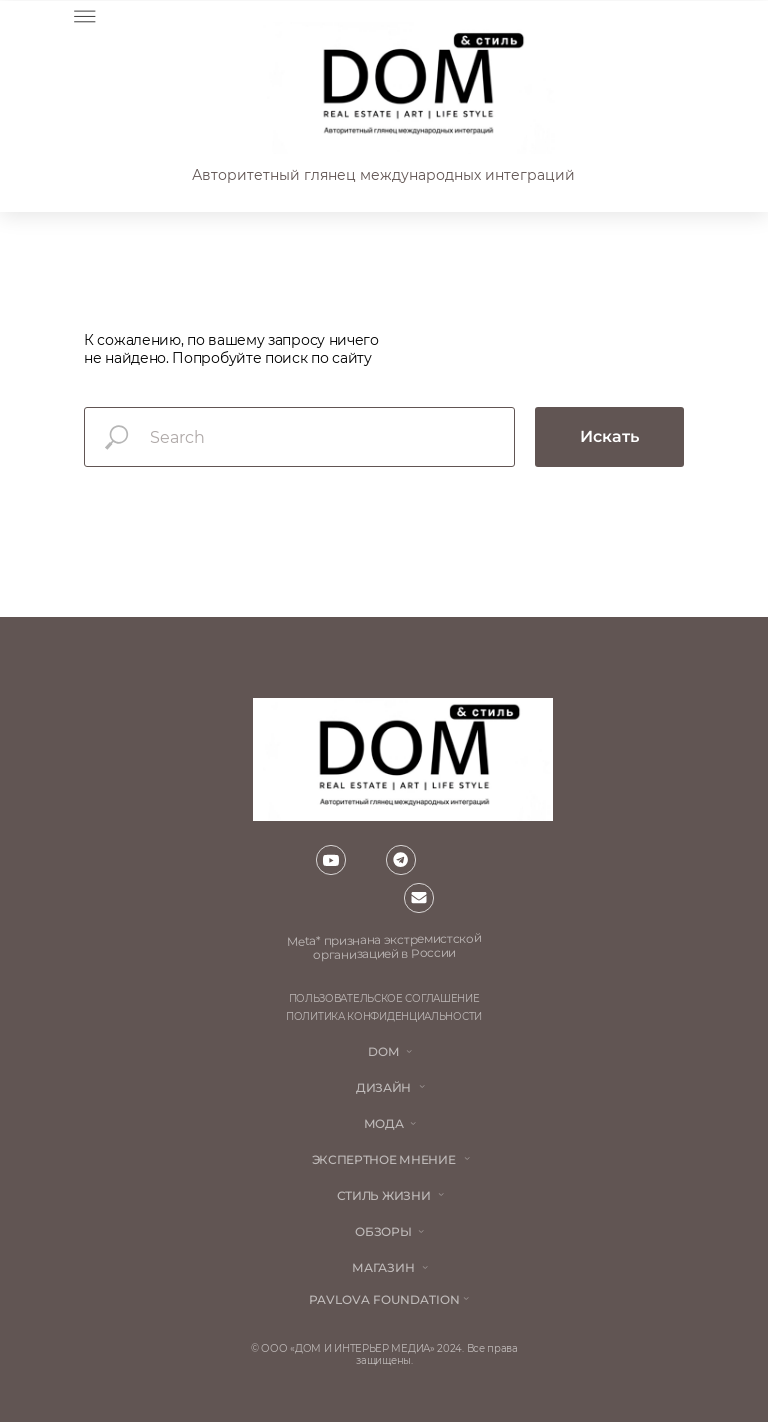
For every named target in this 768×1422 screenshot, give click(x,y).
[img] (407, 88)
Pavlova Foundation (384, 1299)
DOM (383, 1051)
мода (384, 1123)
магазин (383, 1267)
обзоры (383, 1231)
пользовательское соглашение (384, 998)
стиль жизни (384, 1195)
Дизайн (383, 1087)
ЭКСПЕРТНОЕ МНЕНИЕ (384, 1159)
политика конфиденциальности (384, 1016)
